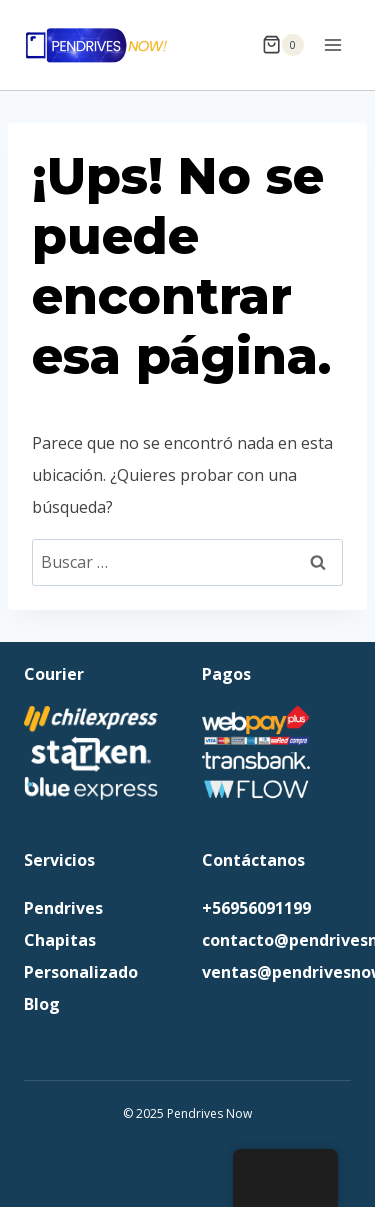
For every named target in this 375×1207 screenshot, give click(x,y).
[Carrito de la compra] (283, 45)
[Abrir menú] (332, 44)
